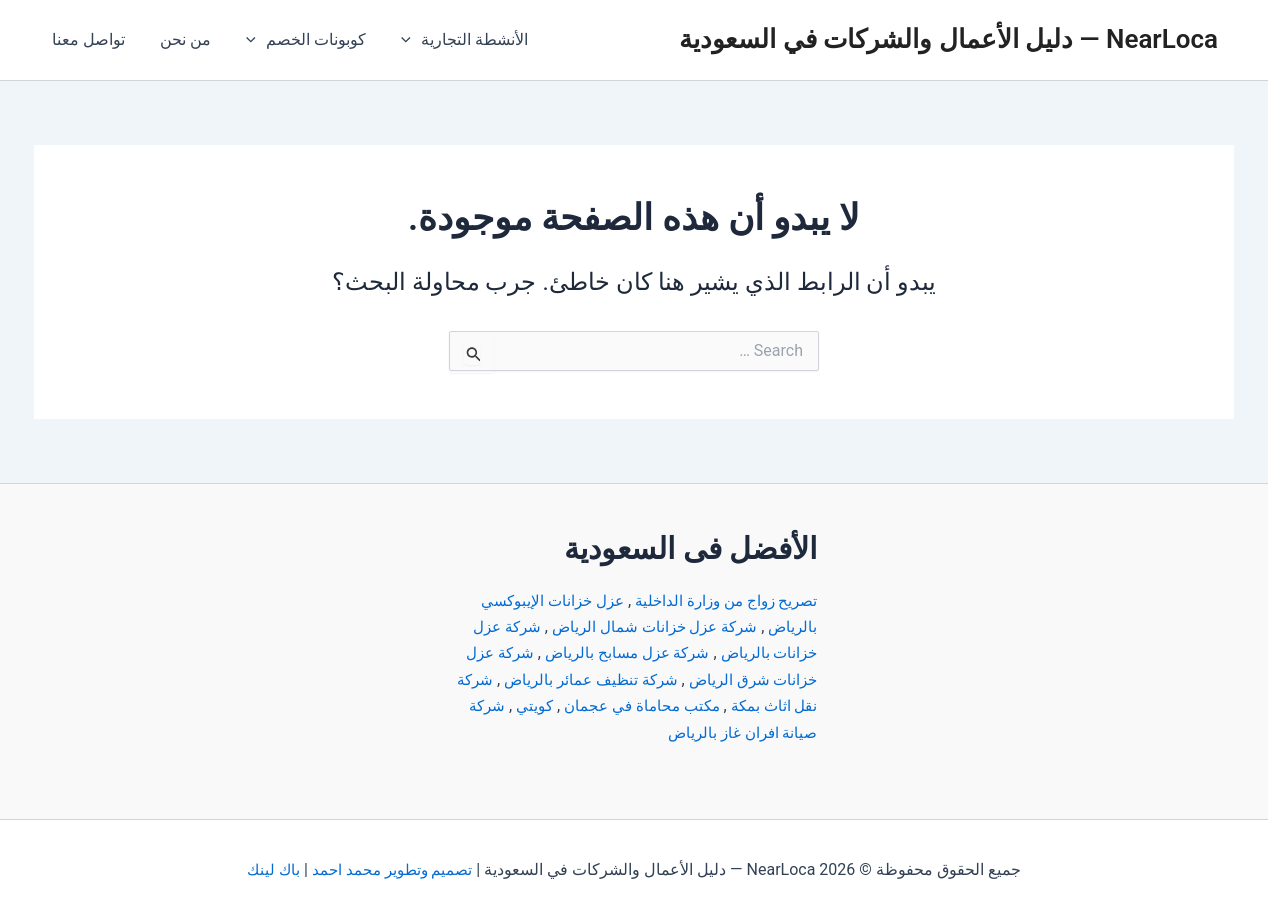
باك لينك (270, 869)
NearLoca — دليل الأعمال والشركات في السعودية (948, 39)
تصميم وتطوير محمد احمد (393, 869)
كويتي (471, 705)
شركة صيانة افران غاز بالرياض (709, 732)
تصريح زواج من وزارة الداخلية (720, 600)
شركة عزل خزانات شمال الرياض (646, 626)
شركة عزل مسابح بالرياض (616, 652)
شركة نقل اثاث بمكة (743, 705)
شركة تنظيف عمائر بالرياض (544, 679)
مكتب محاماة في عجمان (583, 705)
